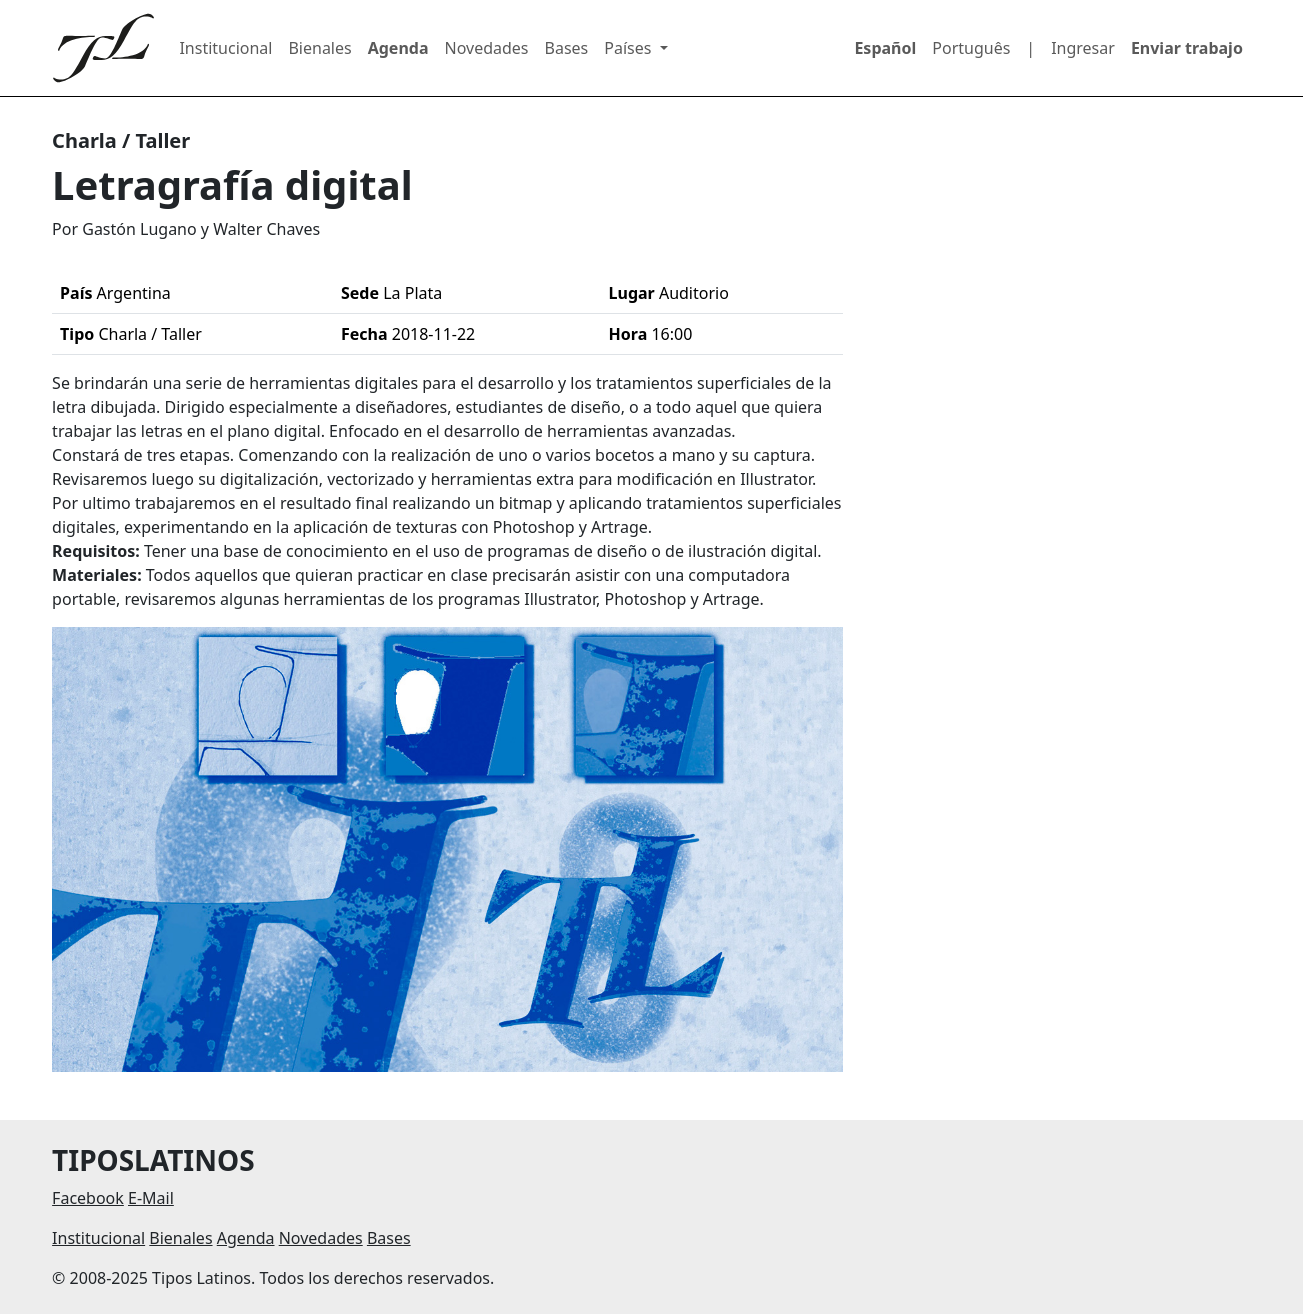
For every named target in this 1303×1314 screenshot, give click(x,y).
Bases (567, 48)
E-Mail (151, 1198)
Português (971, 48)
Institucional (225, 48)
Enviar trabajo (1187, 48)
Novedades (487, 48)
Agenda (398, 48)
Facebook (88, 1198)
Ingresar (1083, 48)
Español (885, 48)
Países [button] (629, 48)
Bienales (319, 48)
